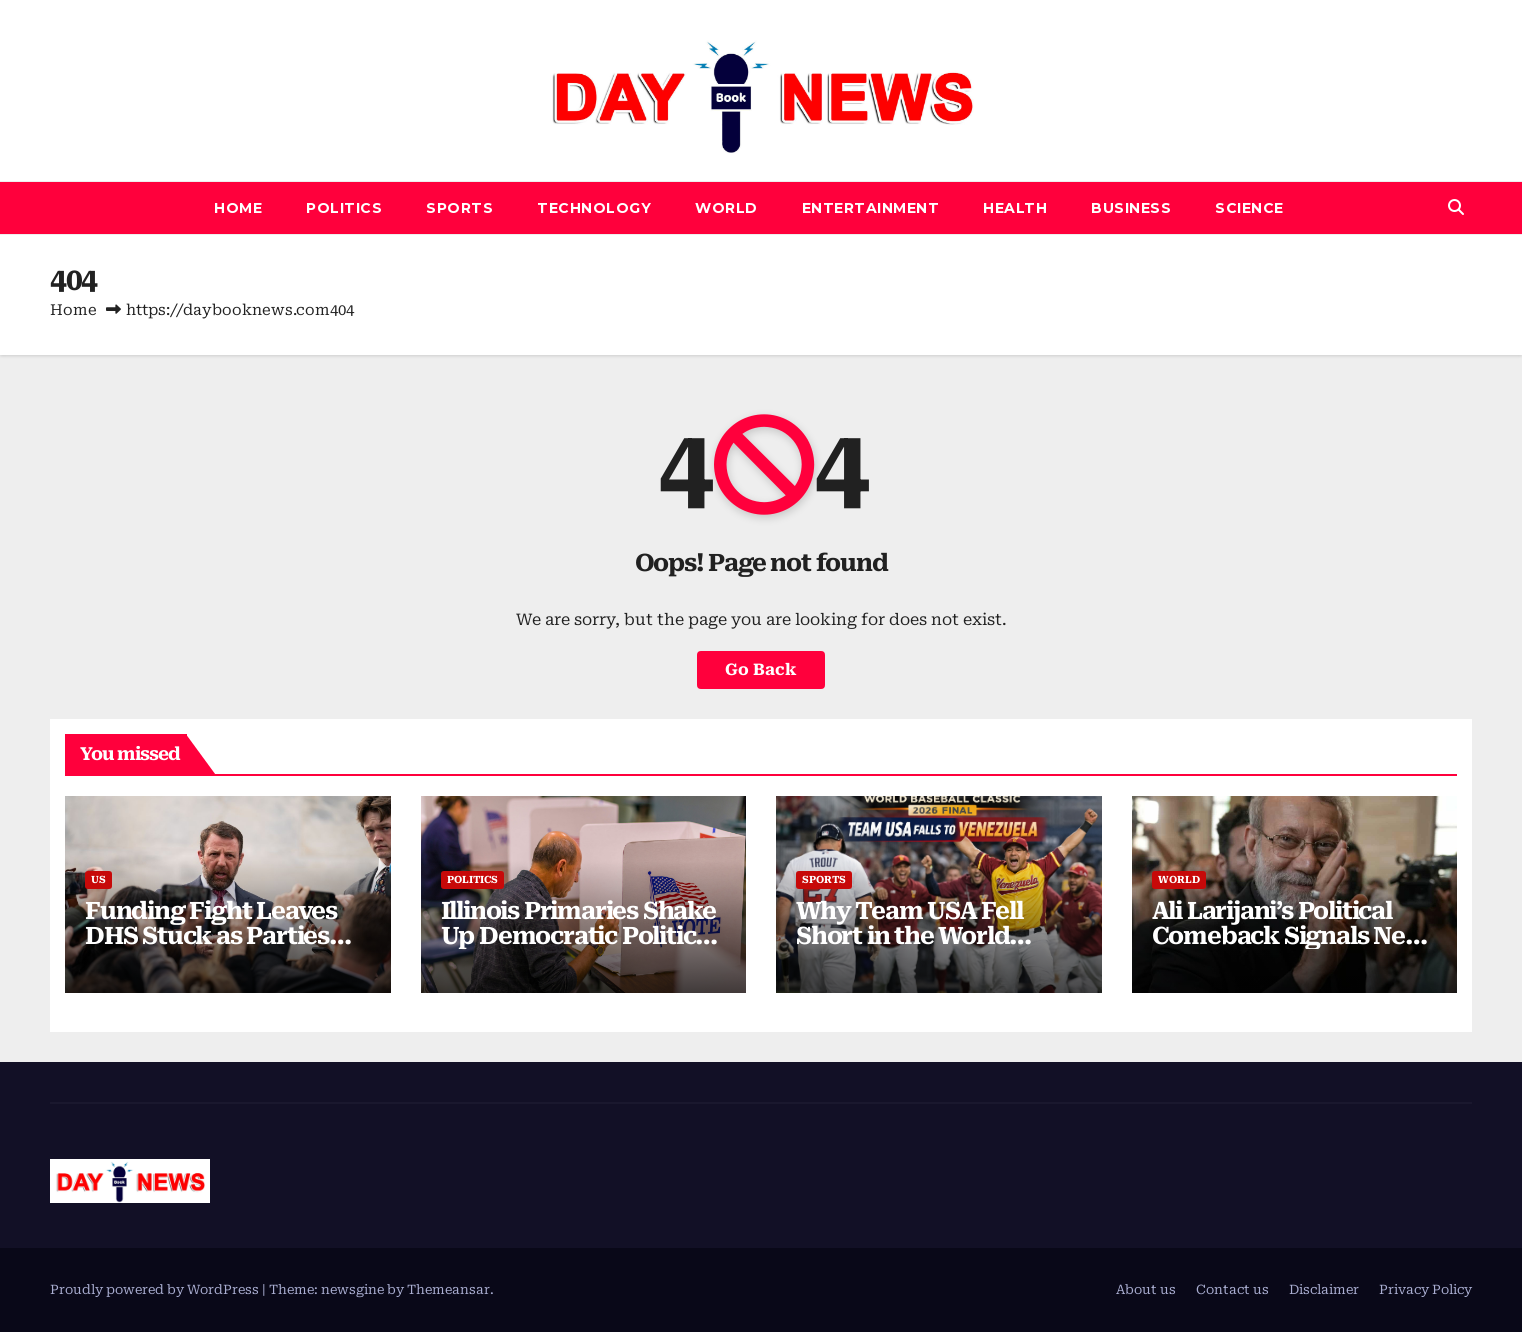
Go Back (761, 669)
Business (1131, 208)
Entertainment (871, 208)
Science (1249, 208)
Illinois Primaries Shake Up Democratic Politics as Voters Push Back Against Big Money (578, 948)
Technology (594, 208)
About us (1146, 1289)
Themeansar (448, 1289)
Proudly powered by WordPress (156, 1289)
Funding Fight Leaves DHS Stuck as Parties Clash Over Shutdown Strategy (213, 948)
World (726, 208)
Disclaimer (1324, 1289)
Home (238, 208)
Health (1015, 208)
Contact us (1232, 1289)
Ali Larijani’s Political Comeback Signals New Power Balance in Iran (1289, 936)
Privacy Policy (1425, 1289)
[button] (1456, 207)
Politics (344, 208)
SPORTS (459, 208)
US (98, 879)
